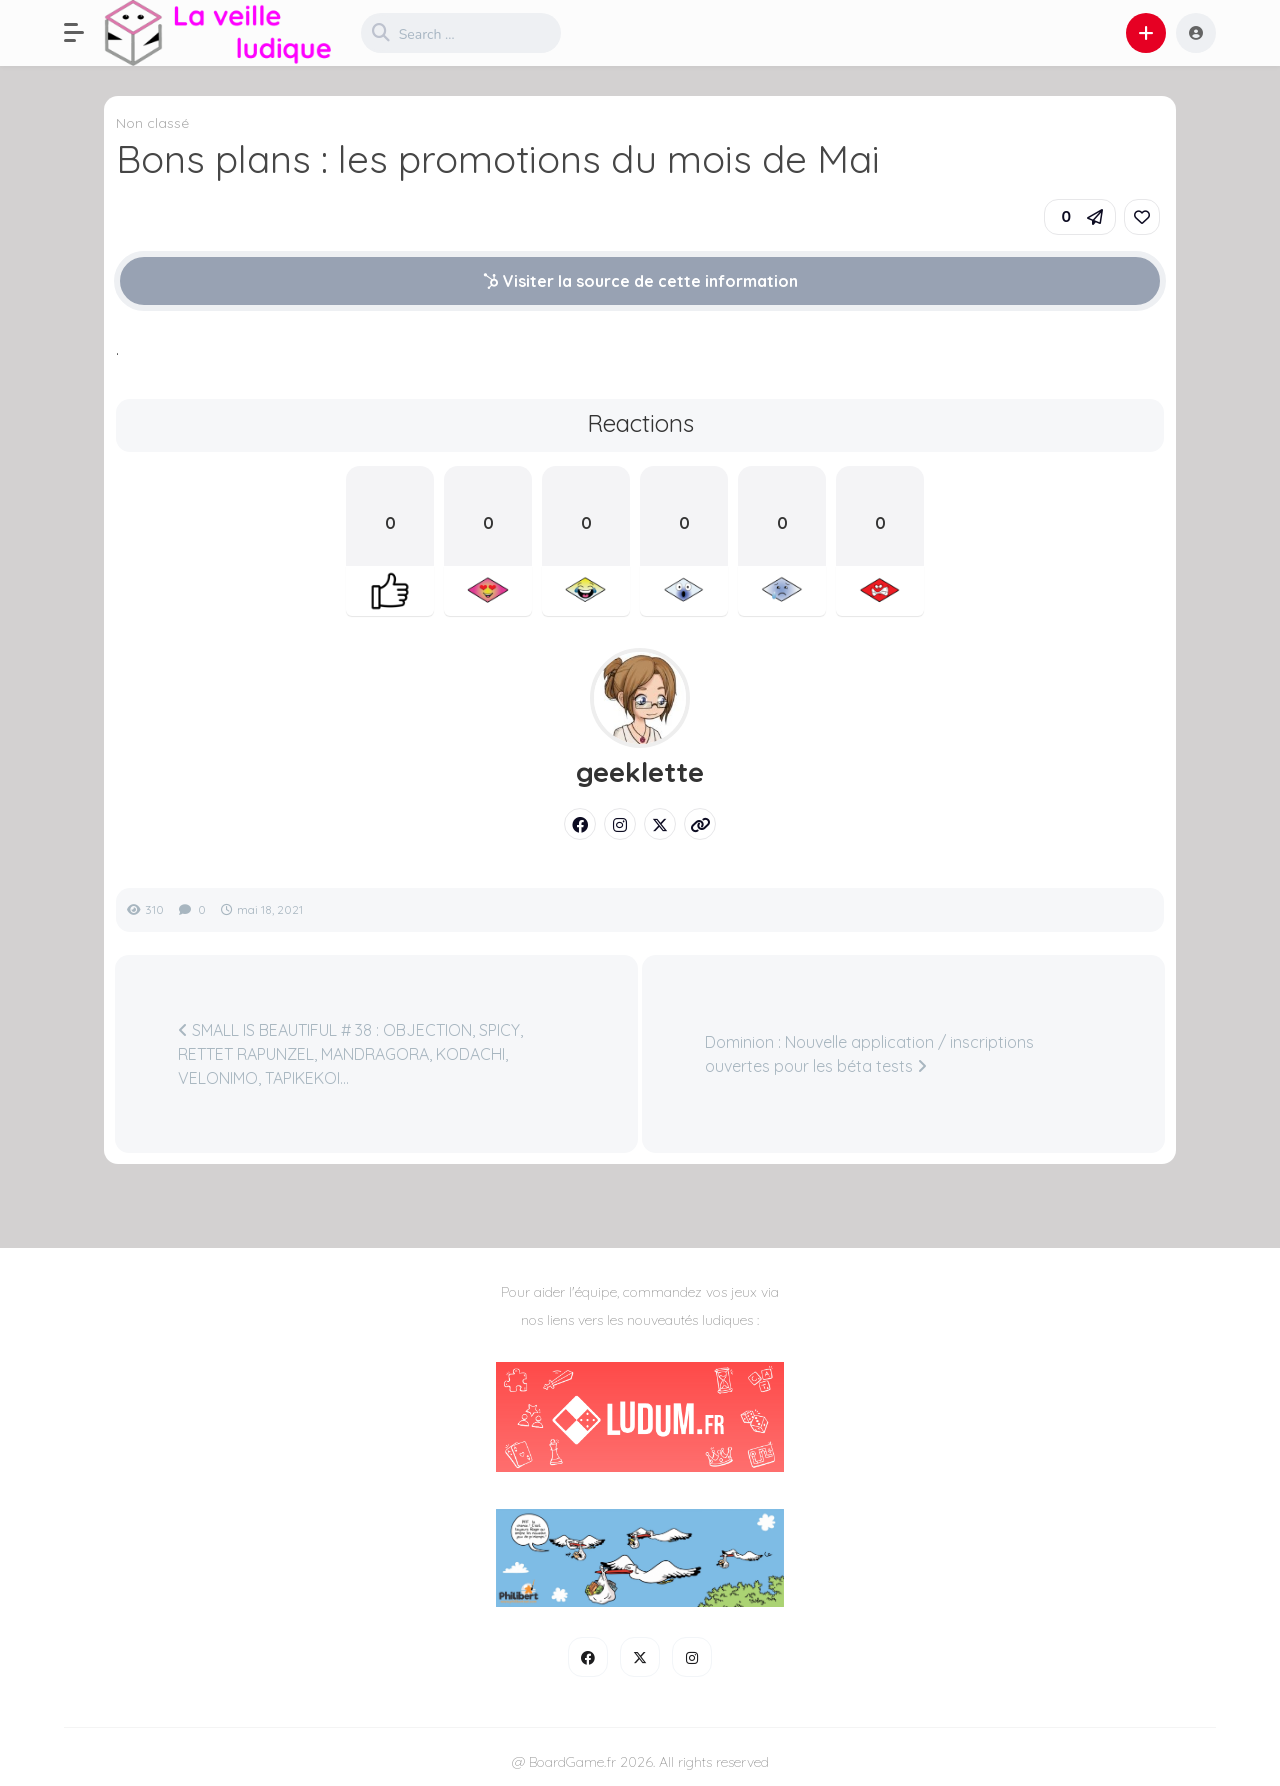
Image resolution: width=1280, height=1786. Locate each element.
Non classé (152, 123)
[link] (1142, 217)
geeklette (640, 772)
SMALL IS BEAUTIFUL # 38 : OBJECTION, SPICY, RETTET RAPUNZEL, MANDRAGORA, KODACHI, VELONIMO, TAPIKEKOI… (350, 1054)
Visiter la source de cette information (640, 281)
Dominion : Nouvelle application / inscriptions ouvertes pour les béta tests (869, 1054)
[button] (84, 33)
